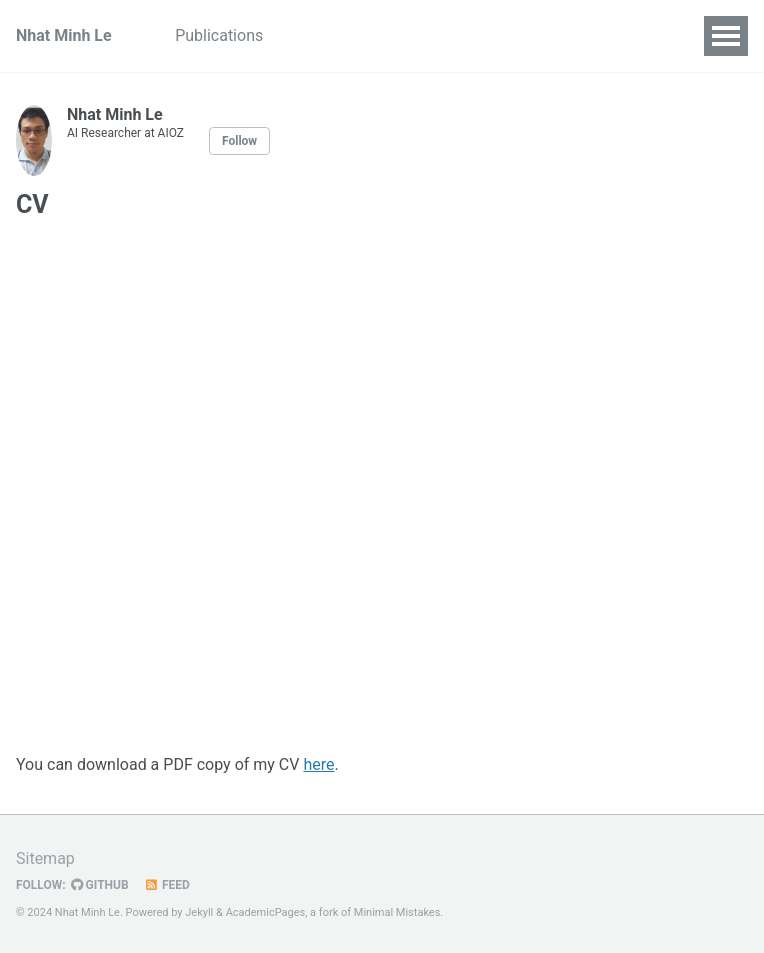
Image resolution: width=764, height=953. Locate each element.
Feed (167, 885)
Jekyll (199, 912)
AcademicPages (266, 912)
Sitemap (45, 858)
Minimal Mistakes (397, 912)
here (318, 764)
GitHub (100, 885)
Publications (220, 35)
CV (306, 35)
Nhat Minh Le (64, 35)
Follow (239, 141)
